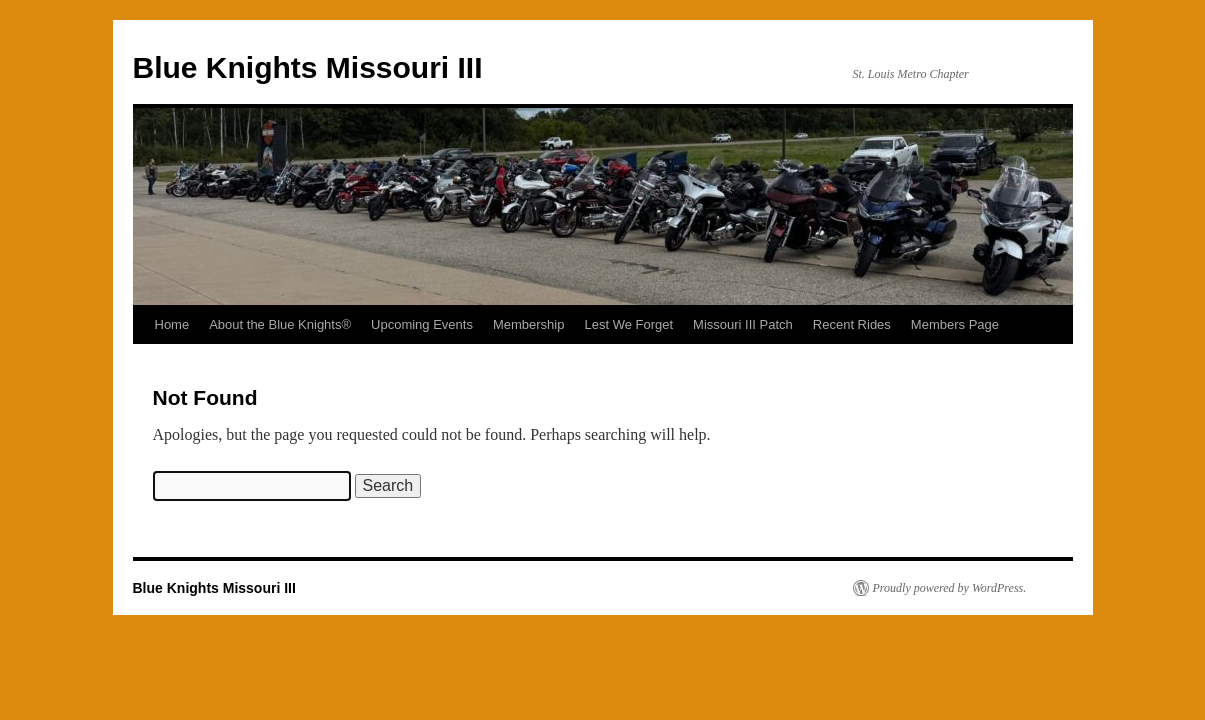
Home (172, 324)
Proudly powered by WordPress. (950, 588)
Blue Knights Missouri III (308, 67)
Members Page (955, 324)
